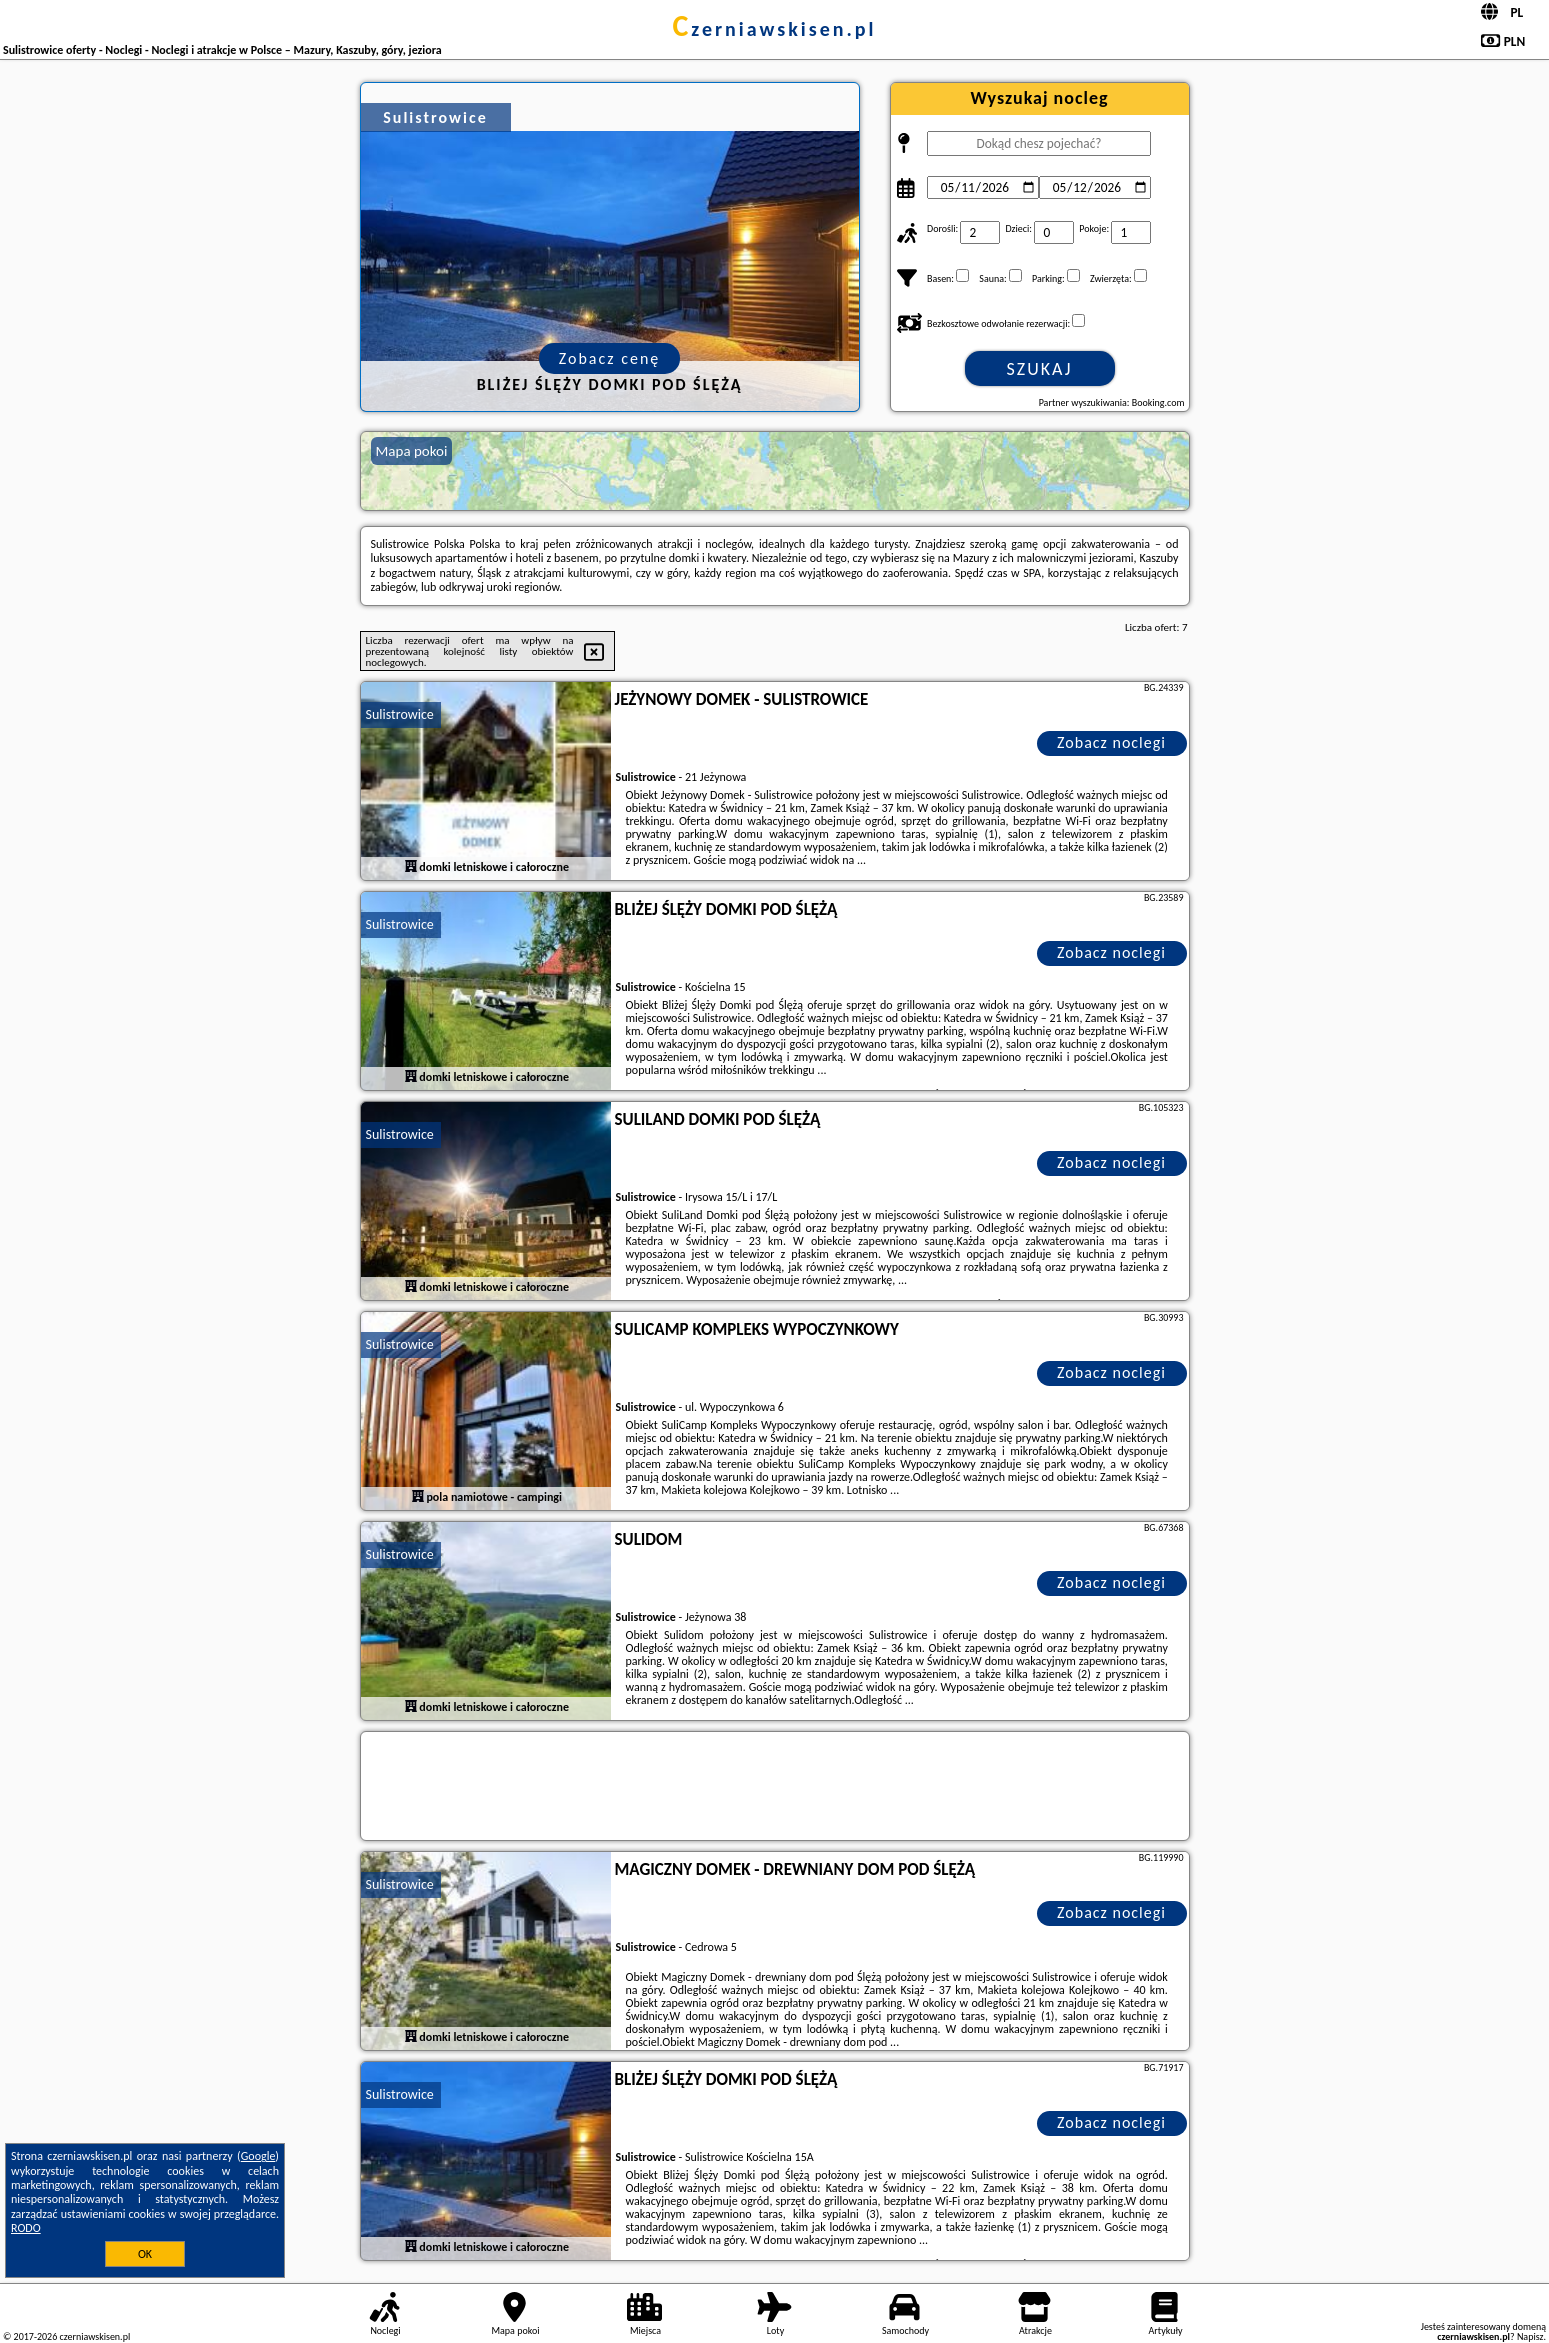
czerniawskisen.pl (774, 29)
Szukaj (1040, 369)
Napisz (1530, 2336)
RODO (26, 2228)
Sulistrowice (400, 714)
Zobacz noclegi (1111, 742)
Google (258, 2156)
